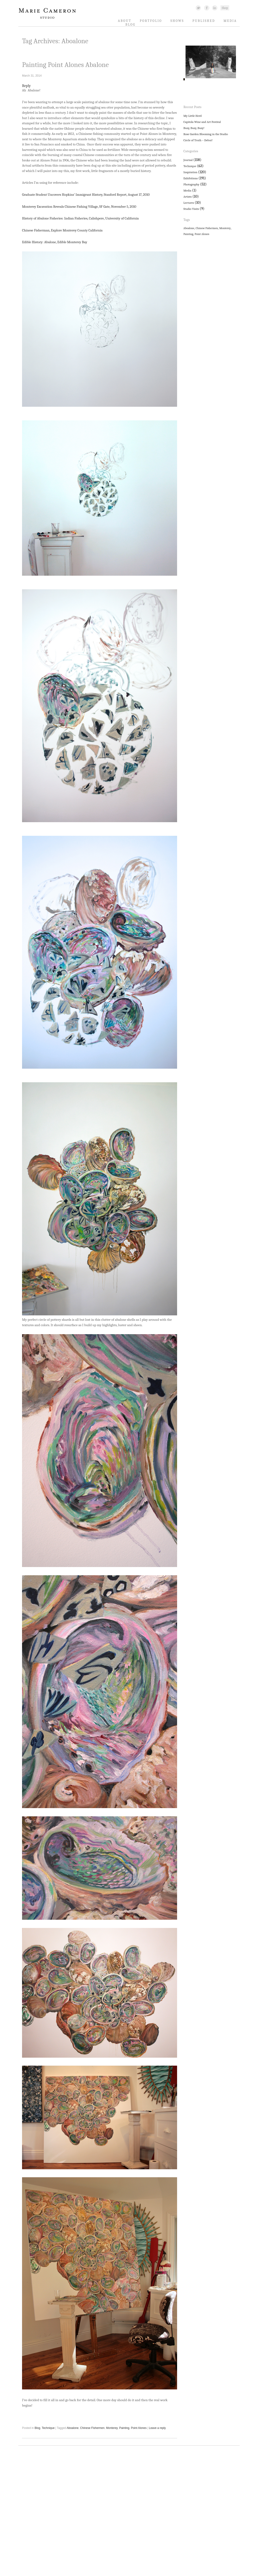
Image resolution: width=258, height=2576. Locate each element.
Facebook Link (207, 8)
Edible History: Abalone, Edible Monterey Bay (54, 242)
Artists (187, 196)
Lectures (188, 202)
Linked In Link (214, 8)
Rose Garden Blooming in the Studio (205, 134)
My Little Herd (192, 115)
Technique (48, 2428)
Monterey (112, 2428)
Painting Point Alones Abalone (65, 65)
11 (213, 87)
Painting (124, 2428)
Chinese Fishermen (92, 2428)
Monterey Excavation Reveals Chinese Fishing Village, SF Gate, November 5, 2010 (79, 206)
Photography (191, 184)
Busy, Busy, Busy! (194, 128)
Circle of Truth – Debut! (197, 140)
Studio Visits (191, 209)
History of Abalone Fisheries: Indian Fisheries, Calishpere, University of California (80, 218)
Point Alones (139, 2428)
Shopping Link (224, 8)
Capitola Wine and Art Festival (202, 122)
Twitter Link (198, 8)
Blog (130, 25)
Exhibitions (190, 178)
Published (204, 21)
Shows (177, 21)
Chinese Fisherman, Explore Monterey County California (62, 230)
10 (208, 87)
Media (230, 21)
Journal (188, 160)
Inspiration (190, 172)
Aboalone (73, 2428)
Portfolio (151, 21)
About (124, 21)
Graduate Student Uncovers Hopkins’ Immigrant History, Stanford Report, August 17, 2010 (86, 194)
